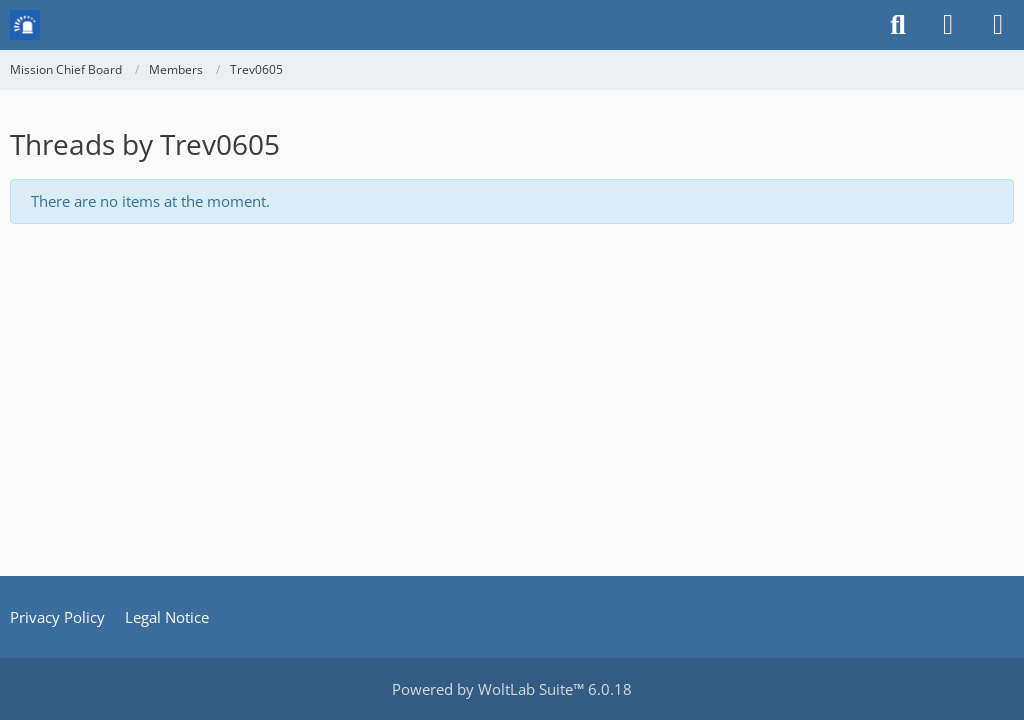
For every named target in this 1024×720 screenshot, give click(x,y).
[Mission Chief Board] (25, 25)
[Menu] (998, 25)
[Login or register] (948, 25)
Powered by (512, 689)
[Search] (898, 25)
